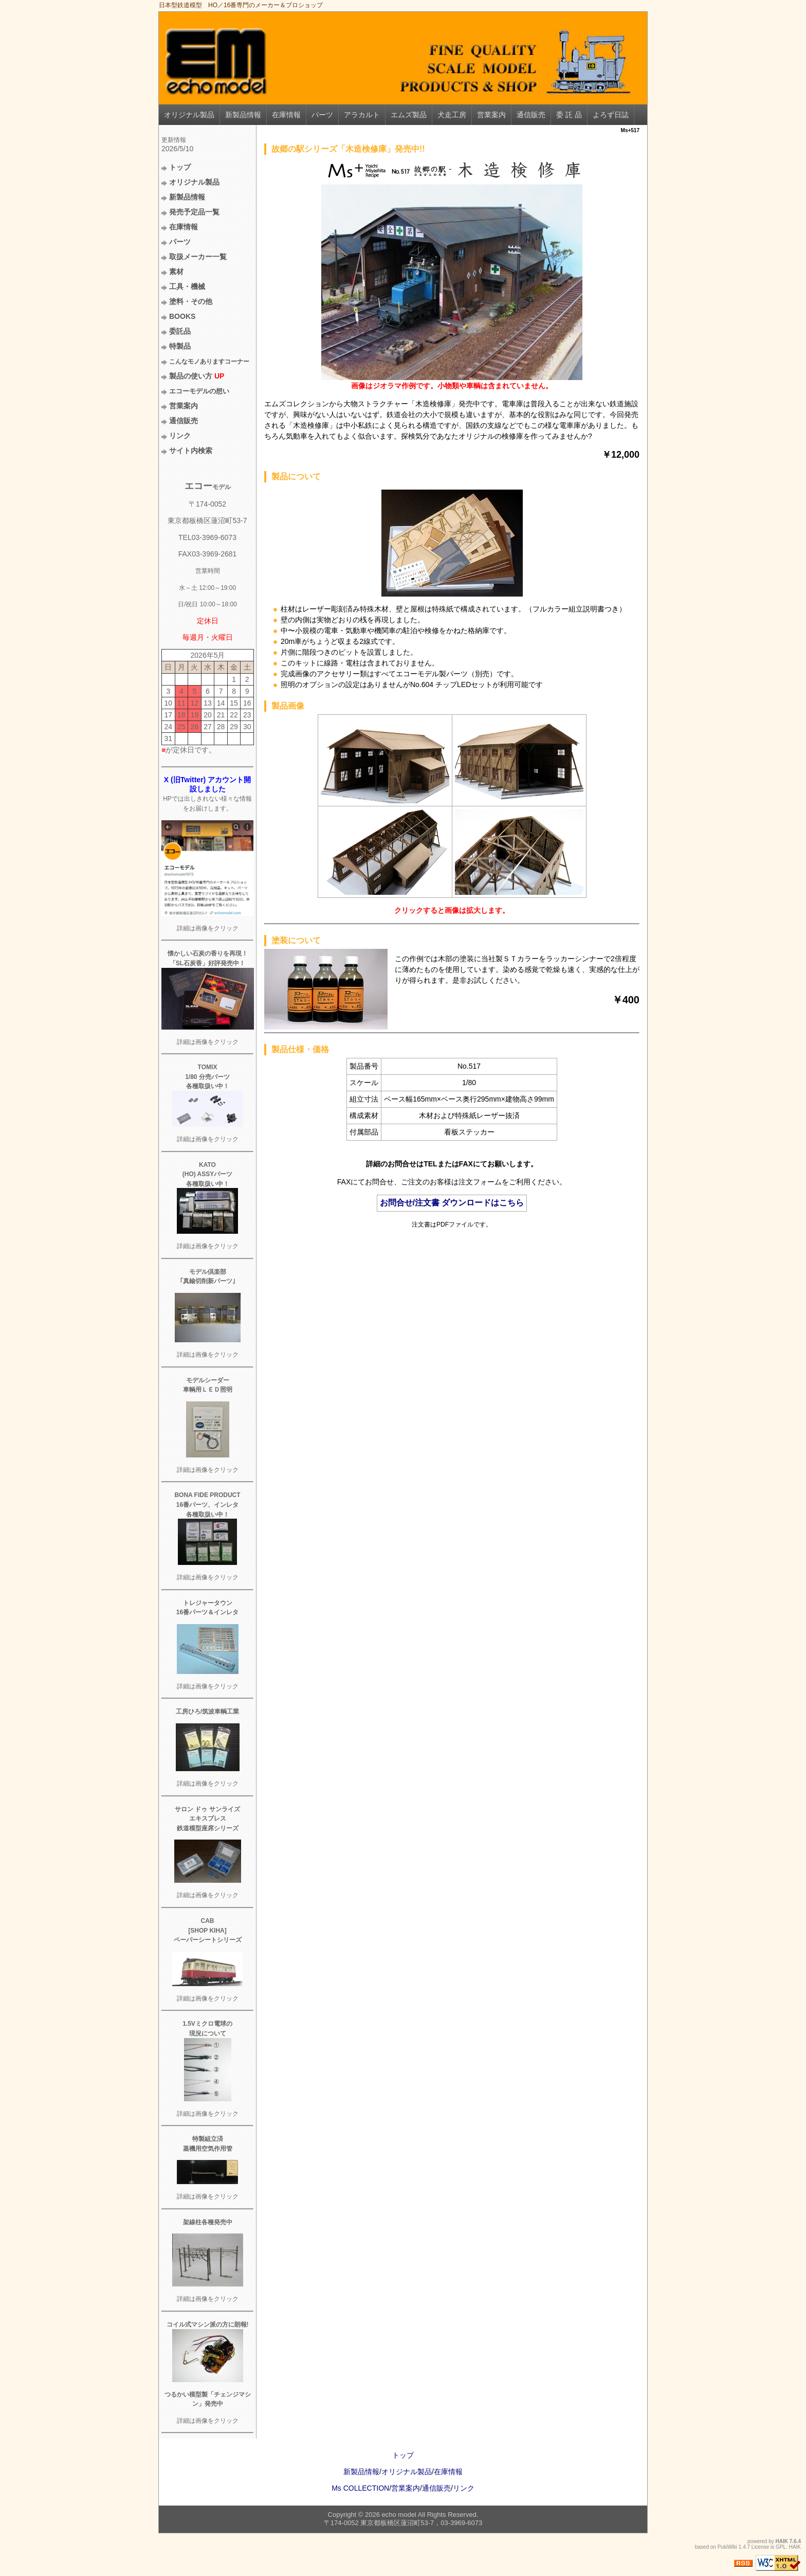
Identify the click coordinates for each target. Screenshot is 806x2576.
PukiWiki (727, 2547)
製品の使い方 (196, 376)
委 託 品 (569, 115)
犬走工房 (451, 115)
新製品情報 (243, 115)
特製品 (180, 346)
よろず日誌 (611, 115)
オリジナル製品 (189, 115)
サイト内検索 (190, 450)
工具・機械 (187, 286)
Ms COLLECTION (360, 2488)
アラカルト (362, 115)
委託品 (180, 331)
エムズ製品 (409, 115)
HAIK (782, 2541)
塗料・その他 (190, 301)
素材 (176, 271)
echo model (399, 2514)
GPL (781, 2547)
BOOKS (182, 316)
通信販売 (531, 115)
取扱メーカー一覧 (198, 257)
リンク (180, 435)
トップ (180, 167)
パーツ (322, 115)
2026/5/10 (177, 149)
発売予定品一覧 (194, 212)
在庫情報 (286, 115)
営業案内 (491, 115)
